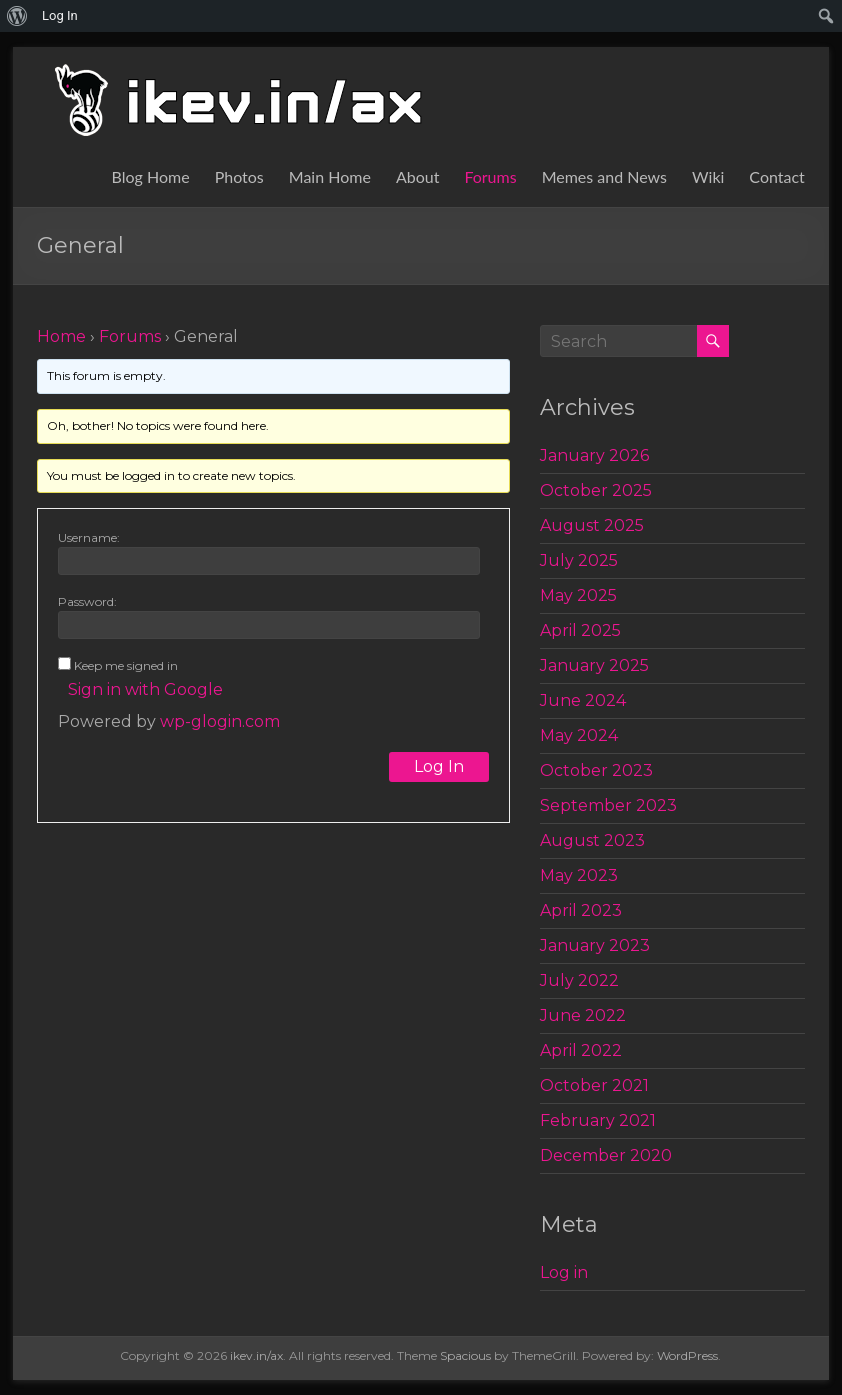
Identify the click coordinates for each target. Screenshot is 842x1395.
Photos (239, 176)
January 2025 (594, 665)
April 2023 (581, 910)
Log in (564, 1272)
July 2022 (579, 980)
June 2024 (583, 700)
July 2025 (579, 560)
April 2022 (581, 1050)
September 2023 (608, 805)
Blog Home (151, 176)
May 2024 (579, 735)
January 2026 (594, 455)
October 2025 (596, 490)
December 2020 (606, 1155)
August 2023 (592, 840)
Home (61, 336)
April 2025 (580, 630)
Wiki (708, 176)
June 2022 (583, 1015)
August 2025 (592, 525)
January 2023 (595, 945)
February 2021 (598, 1120)
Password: (87, 601)
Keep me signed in (126, 665)
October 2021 (594, 1085)
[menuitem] (17, 16)
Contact (776, 176)
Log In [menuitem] (60, 15)
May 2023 (579, 875)
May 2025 (578, 595)
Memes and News (604, 176)
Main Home (330, 176)
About (418, 176)
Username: (89, 537)
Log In (439, 766)
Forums (490, 176)
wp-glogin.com (220, 721)
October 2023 (596, 770)
